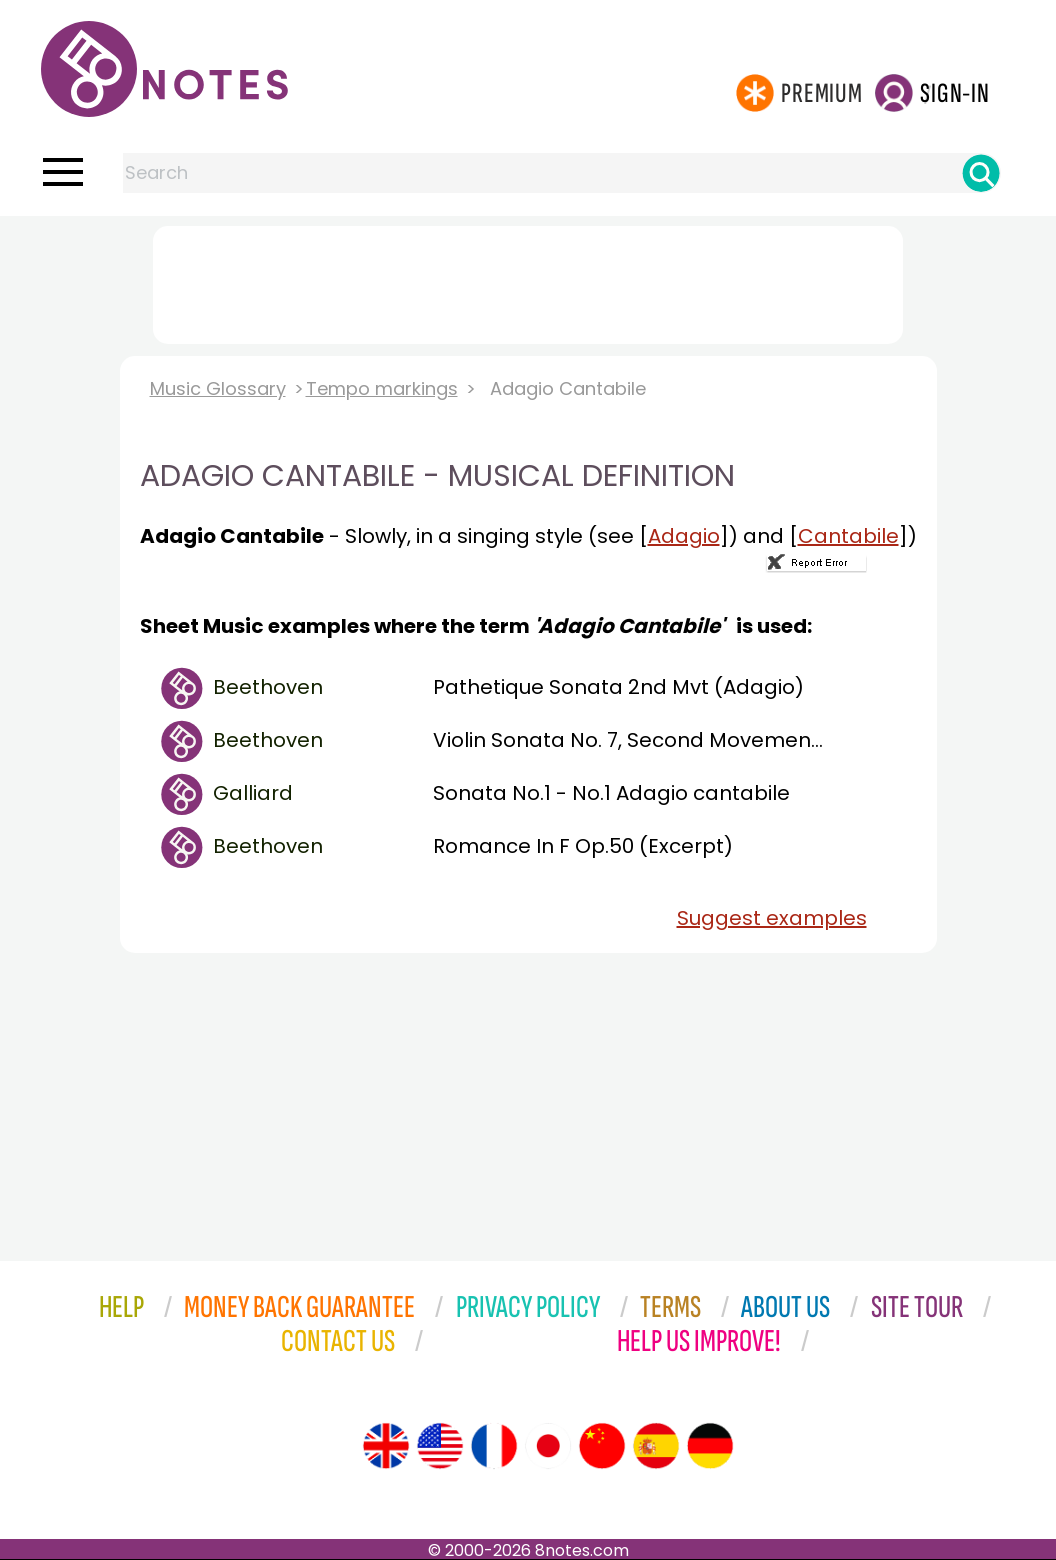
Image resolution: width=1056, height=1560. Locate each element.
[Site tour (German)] (710, 1446)
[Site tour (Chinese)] (602, 1446)
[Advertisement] (528, 281)
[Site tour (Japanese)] (548, 1446)
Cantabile (848, 536)
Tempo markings (382, 388)
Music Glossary (218, 388)
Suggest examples (772, 918)
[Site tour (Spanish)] (656, 1446)
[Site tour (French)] (494, 1446)
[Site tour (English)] (386, 1446)
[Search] (981, 173)
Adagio (684, 536)
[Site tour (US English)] (440, 1446)
